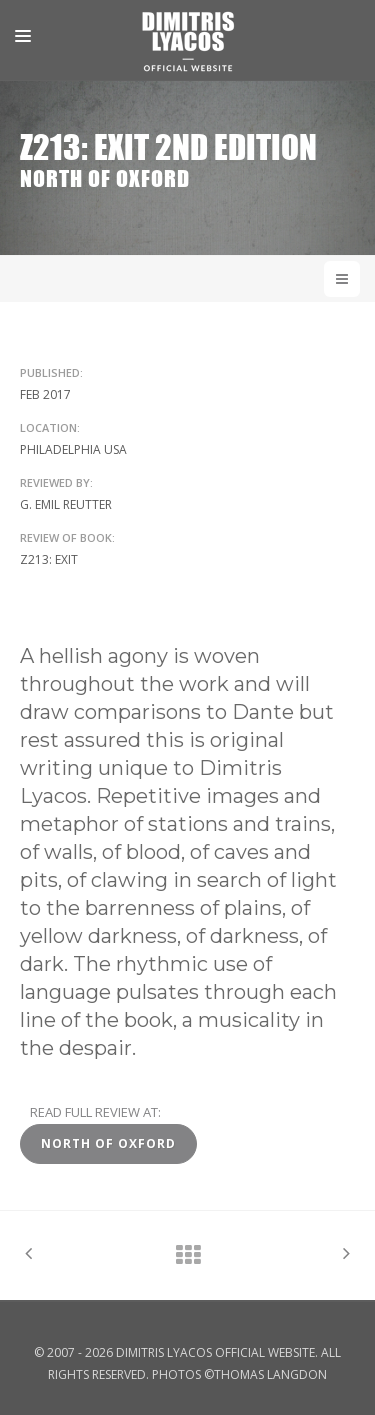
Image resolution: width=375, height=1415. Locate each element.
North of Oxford (108, 1143)
